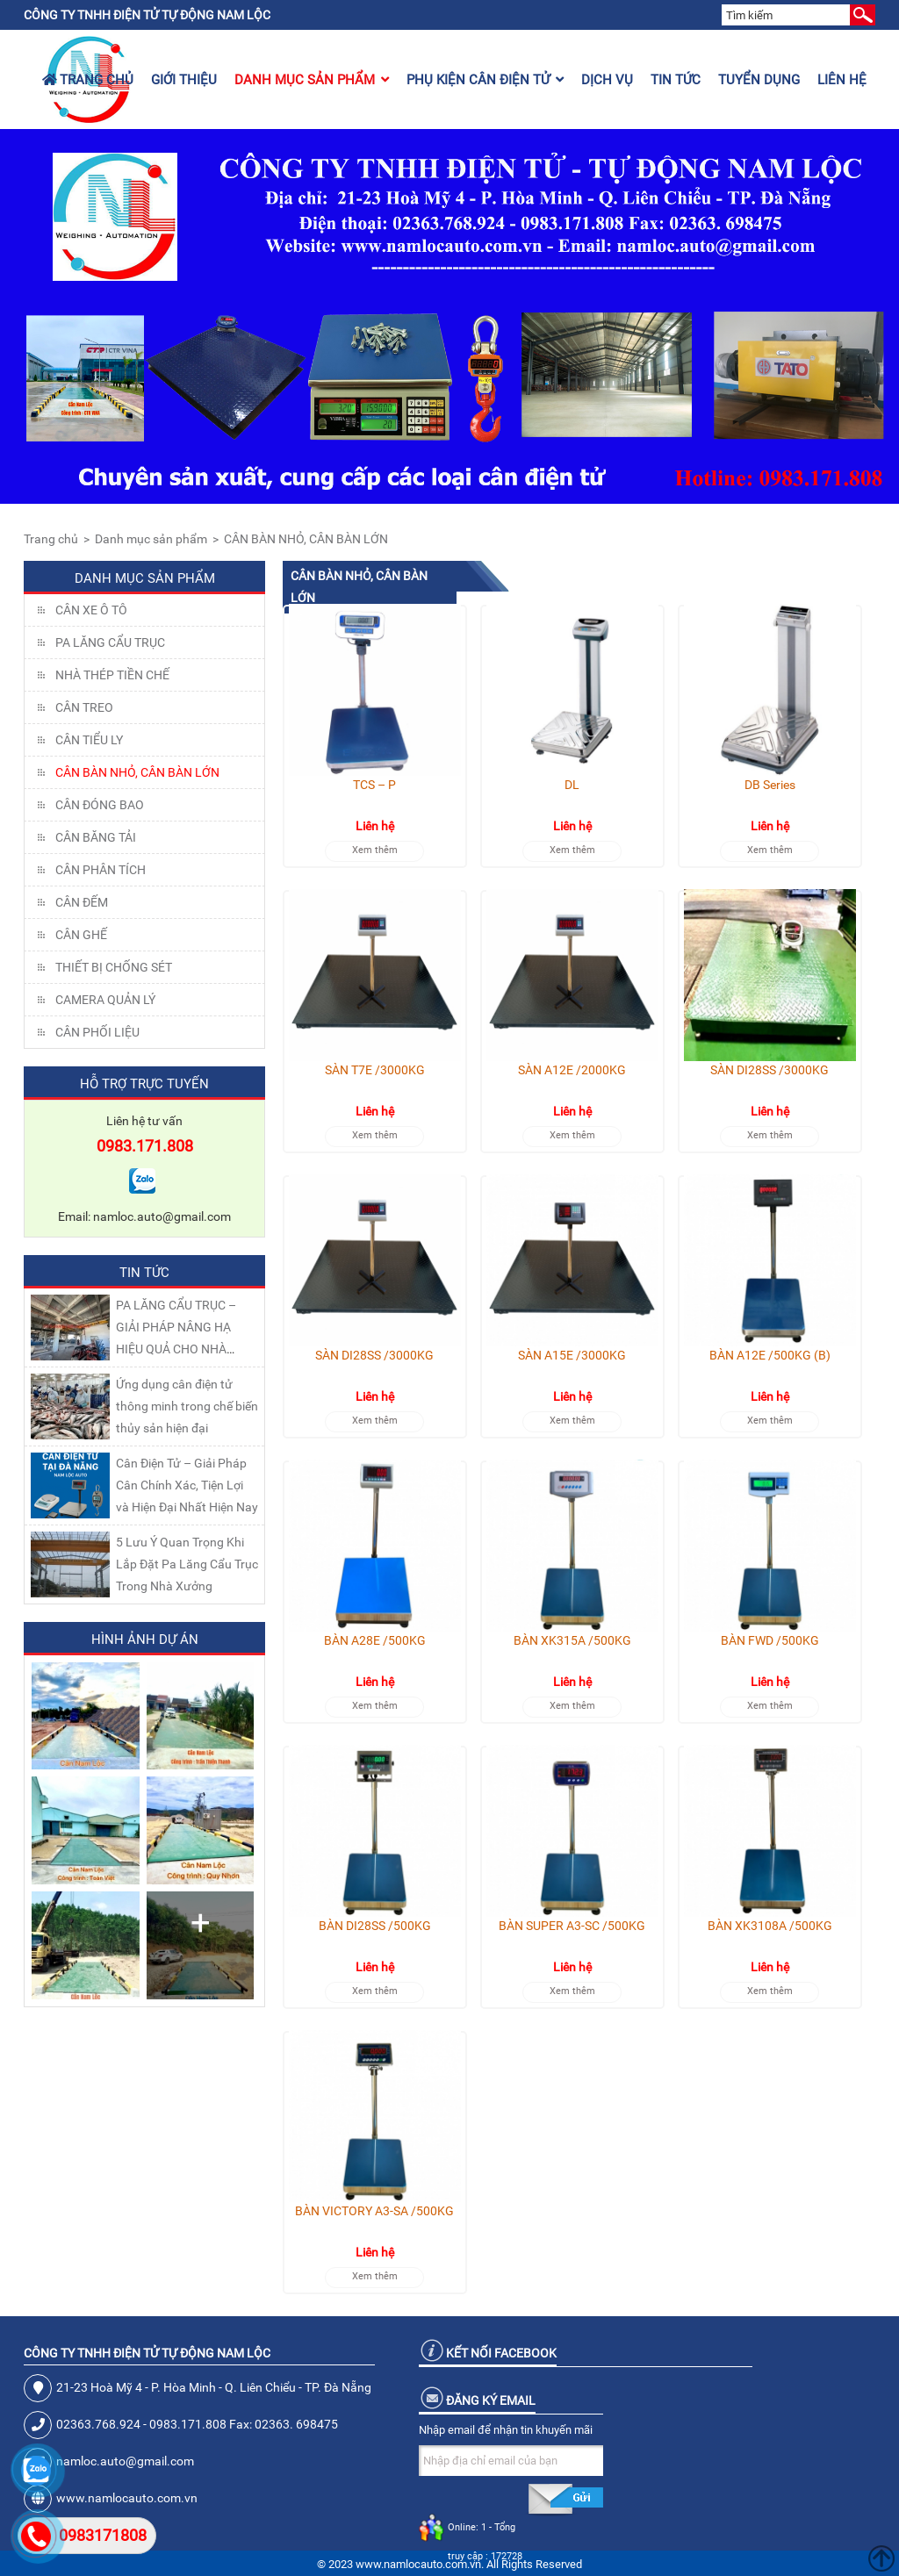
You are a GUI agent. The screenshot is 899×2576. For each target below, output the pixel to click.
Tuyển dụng (759, 80)
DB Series (769, 785)
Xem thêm (375, 850)
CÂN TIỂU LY (89, 740)
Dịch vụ (607, 80)
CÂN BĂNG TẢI (95, 837)
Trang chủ (87, 80)
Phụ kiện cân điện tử (485, 80)
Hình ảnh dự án (144, 1639)
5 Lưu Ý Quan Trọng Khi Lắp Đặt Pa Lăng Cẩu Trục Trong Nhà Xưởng (187, 1564)
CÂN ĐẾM (81, 902)
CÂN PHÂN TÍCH (100, 870)
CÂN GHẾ (81, 935)
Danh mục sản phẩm (311, 80)
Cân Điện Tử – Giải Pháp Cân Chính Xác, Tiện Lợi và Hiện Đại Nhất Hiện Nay (187, 1485)
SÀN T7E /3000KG (375, 1070)
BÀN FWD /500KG (770, 1640)
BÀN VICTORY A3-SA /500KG (374, 2211)
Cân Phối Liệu (97, 1032)
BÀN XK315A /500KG (572, 1640)
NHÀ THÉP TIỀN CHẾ (112, 675)
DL (572, 785)
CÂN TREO (84, 707)
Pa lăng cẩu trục (110, 642)
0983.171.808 (145, 1146)
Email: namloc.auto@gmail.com (144, 1216)
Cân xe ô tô (91, 610)
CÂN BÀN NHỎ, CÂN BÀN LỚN (306, 539)
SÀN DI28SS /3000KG (769, 1070)
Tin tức (676, 80)
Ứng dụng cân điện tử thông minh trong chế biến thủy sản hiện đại (187, 1406)
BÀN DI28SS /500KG (375, 1926)
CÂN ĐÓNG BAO (99, 805)
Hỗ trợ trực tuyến (144, 1084)
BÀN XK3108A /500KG (770, 1926)
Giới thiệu (184, 80)
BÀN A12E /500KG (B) (770, 1355)
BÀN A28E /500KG (375, 1640)
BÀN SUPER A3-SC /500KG (572, 1926)
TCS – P (374, 785)
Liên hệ (842, 80)
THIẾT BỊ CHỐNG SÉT (113, 967)
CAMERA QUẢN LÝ (105, 1000)
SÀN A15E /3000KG (572, 1355)
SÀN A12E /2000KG (572, 1070)
